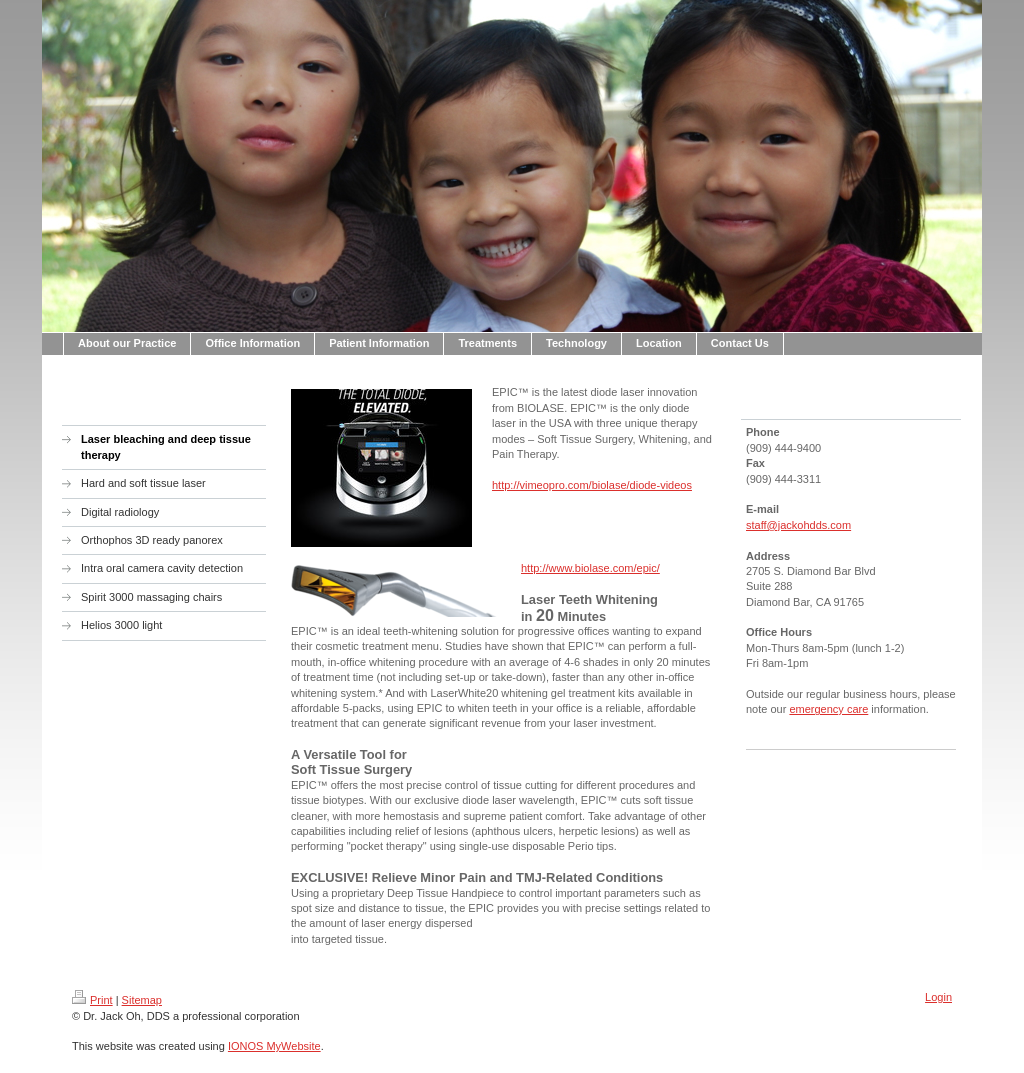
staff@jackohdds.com (798, 525)
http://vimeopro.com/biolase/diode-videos (592, 485)
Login (938, 997)
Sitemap (142, 1000)
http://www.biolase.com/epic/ (590, 568)
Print (92, 1000)
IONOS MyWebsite (274, 1046)
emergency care (828, 709)
